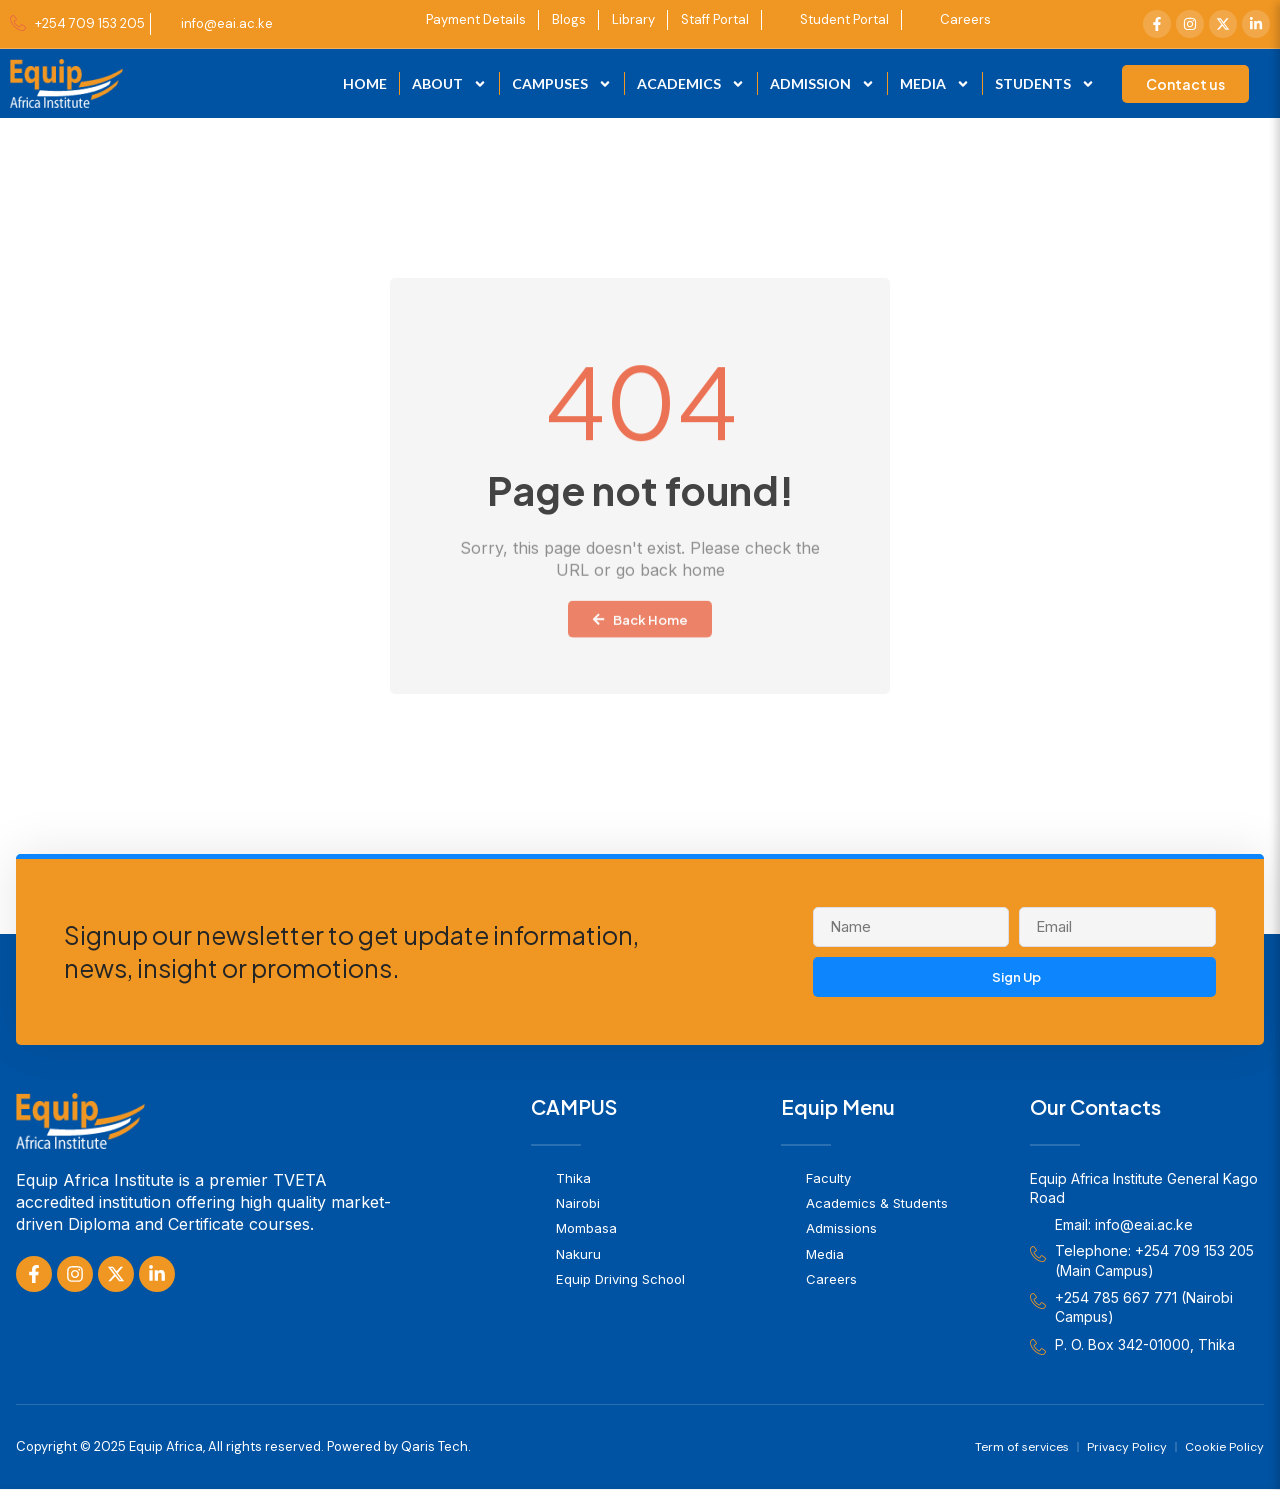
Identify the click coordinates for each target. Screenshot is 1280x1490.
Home (365, 83)
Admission (822, 84)
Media (935, 84)
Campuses (562, 84)
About (449, 84)
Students (1045, 84)
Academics (691, 84)
